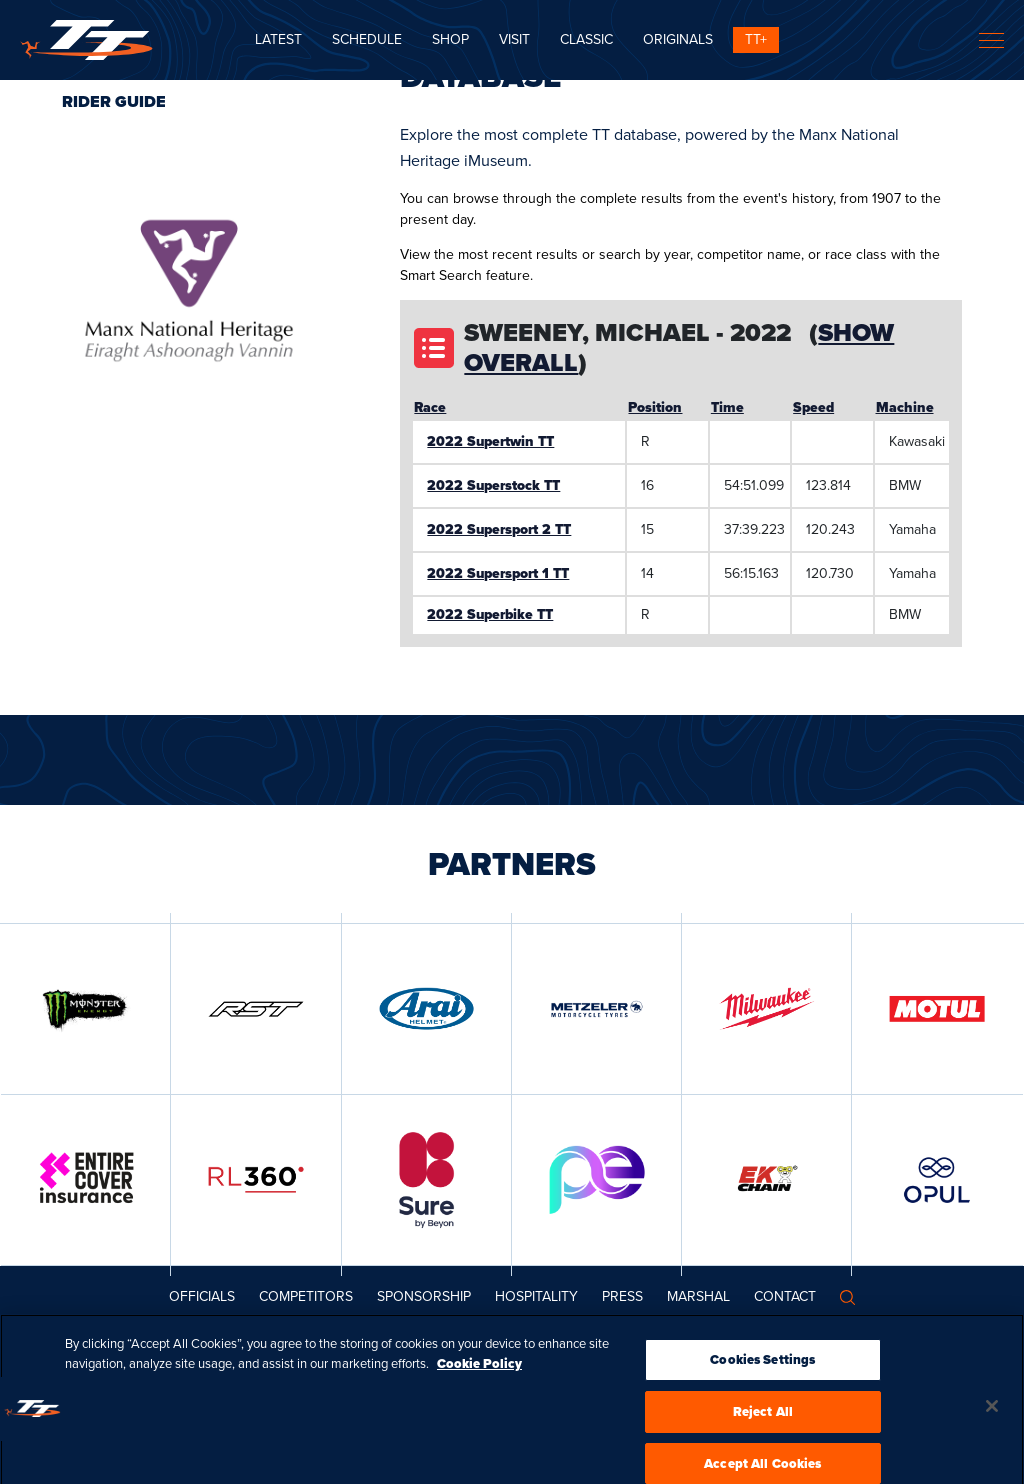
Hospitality (536, 1296)
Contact (785, 1296)
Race (430, 407)
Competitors (306, 1296)
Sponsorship (424, 1296)
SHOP (450, 39)
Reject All (763, 1426)
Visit (514, 39)
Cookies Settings (762, 1374)
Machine (905, 407)
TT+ (756, 39)
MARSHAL (698, 1296)
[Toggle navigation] (991, 40)
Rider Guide (114, 101)
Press (622, 1296)
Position (655, 407)
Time (727, 407)
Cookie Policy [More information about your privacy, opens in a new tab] (479, 1378)
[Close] (992, 1421)
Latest (278, 39)
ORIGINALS (678, 39)
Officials (202, 1296)
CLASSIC (586, 39)
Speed (813, 407)
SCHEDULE (367, 39)
